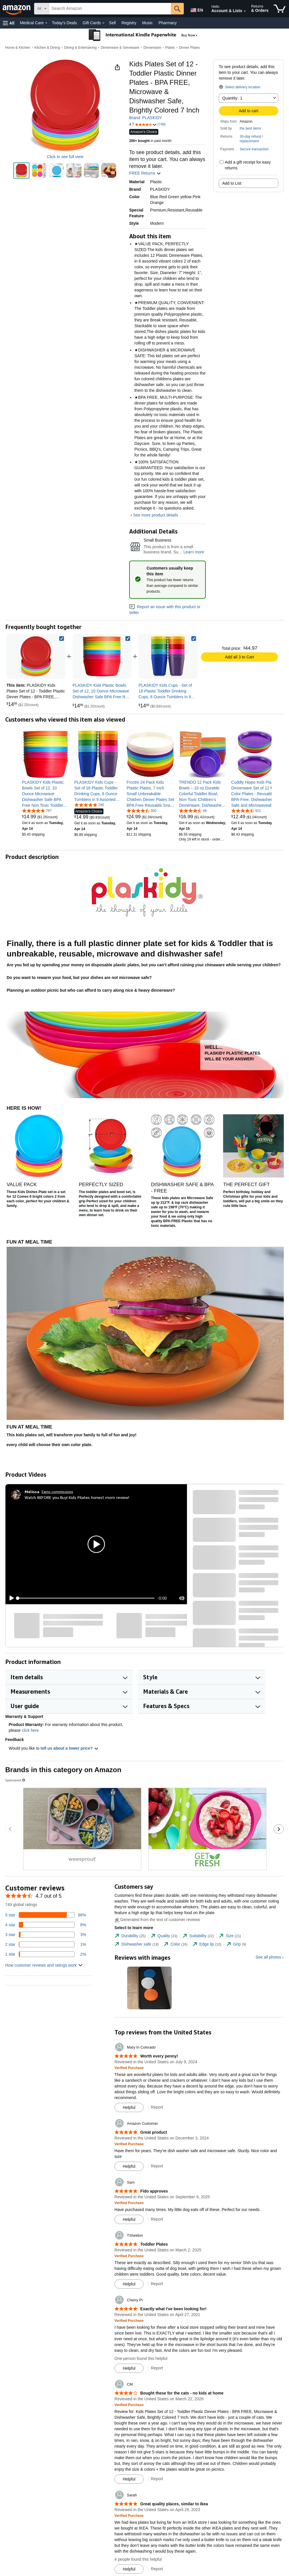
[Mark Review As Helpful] (129, 2107)
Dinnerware (152, 48)
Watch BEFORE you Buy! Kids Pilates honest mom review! (77, 1497)
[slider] (86, 1598)
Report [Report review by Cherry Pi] (157, 2368)
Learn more (194, 552)
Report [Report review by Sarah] (157, 2568)
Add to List (231, 183)
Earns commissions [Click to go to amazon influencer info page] (57, 1491)
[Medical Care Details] (46, 23)
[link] (102, 656)
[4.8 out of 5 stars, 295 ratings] (89, 804)
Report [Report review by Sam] (157, 2219)
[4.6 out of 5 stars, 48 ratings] (193, 810)
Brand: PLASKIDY (145, 117)
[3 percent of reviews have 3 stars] (45, 1934)
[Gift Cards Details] (103, 23)
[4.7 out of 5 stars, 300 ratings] (141, 810)
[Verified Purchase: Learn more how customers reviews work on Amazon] (129, 2067)
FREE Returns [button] (145, 173)
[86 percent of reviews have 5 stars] (45, 1915)
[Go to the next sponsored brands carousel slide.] (279, 1829)
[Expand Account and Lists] (245, 11)
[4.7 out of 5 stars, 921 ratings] (246, 810)
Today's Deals (64, 22)
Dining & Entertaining (80, 48)
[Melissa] (32, 1492)
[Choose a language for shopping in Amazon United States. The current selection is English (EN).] (195, 9)
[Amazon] (17, 8)
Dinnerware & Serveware (120, 48)
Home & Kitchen (17, 48)
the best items (250, 128)
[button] (8, 23)
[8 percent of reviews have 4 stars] (45, 1925)
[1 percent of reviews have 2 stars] (45, 1944)
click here (30, 1730)
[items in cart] (279, 8)
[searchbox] (110, 8)
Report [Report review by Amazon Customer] (157, 2166)
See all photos (268, 1957)
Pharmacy (167, 22)
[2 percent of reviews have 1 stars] (45, 1954)
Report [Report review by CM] (157, 2478)
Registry (128, 22)
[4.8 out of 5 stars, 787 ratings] (37, 810)
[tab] (130, 1936)
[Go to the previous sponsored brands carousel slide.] (10, 1829)
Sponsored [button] (15, 1780)
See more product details (155, 515)
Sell (112, 22)
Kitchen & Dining (47, 48)
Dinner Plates (189, 48)
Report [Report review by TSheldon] (157, 2283)
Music (147, 22)
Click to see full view (65, 156)
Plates (170, 48)
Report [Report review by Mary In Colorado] (157, 2107)
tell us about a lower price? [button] (69, 1748)
